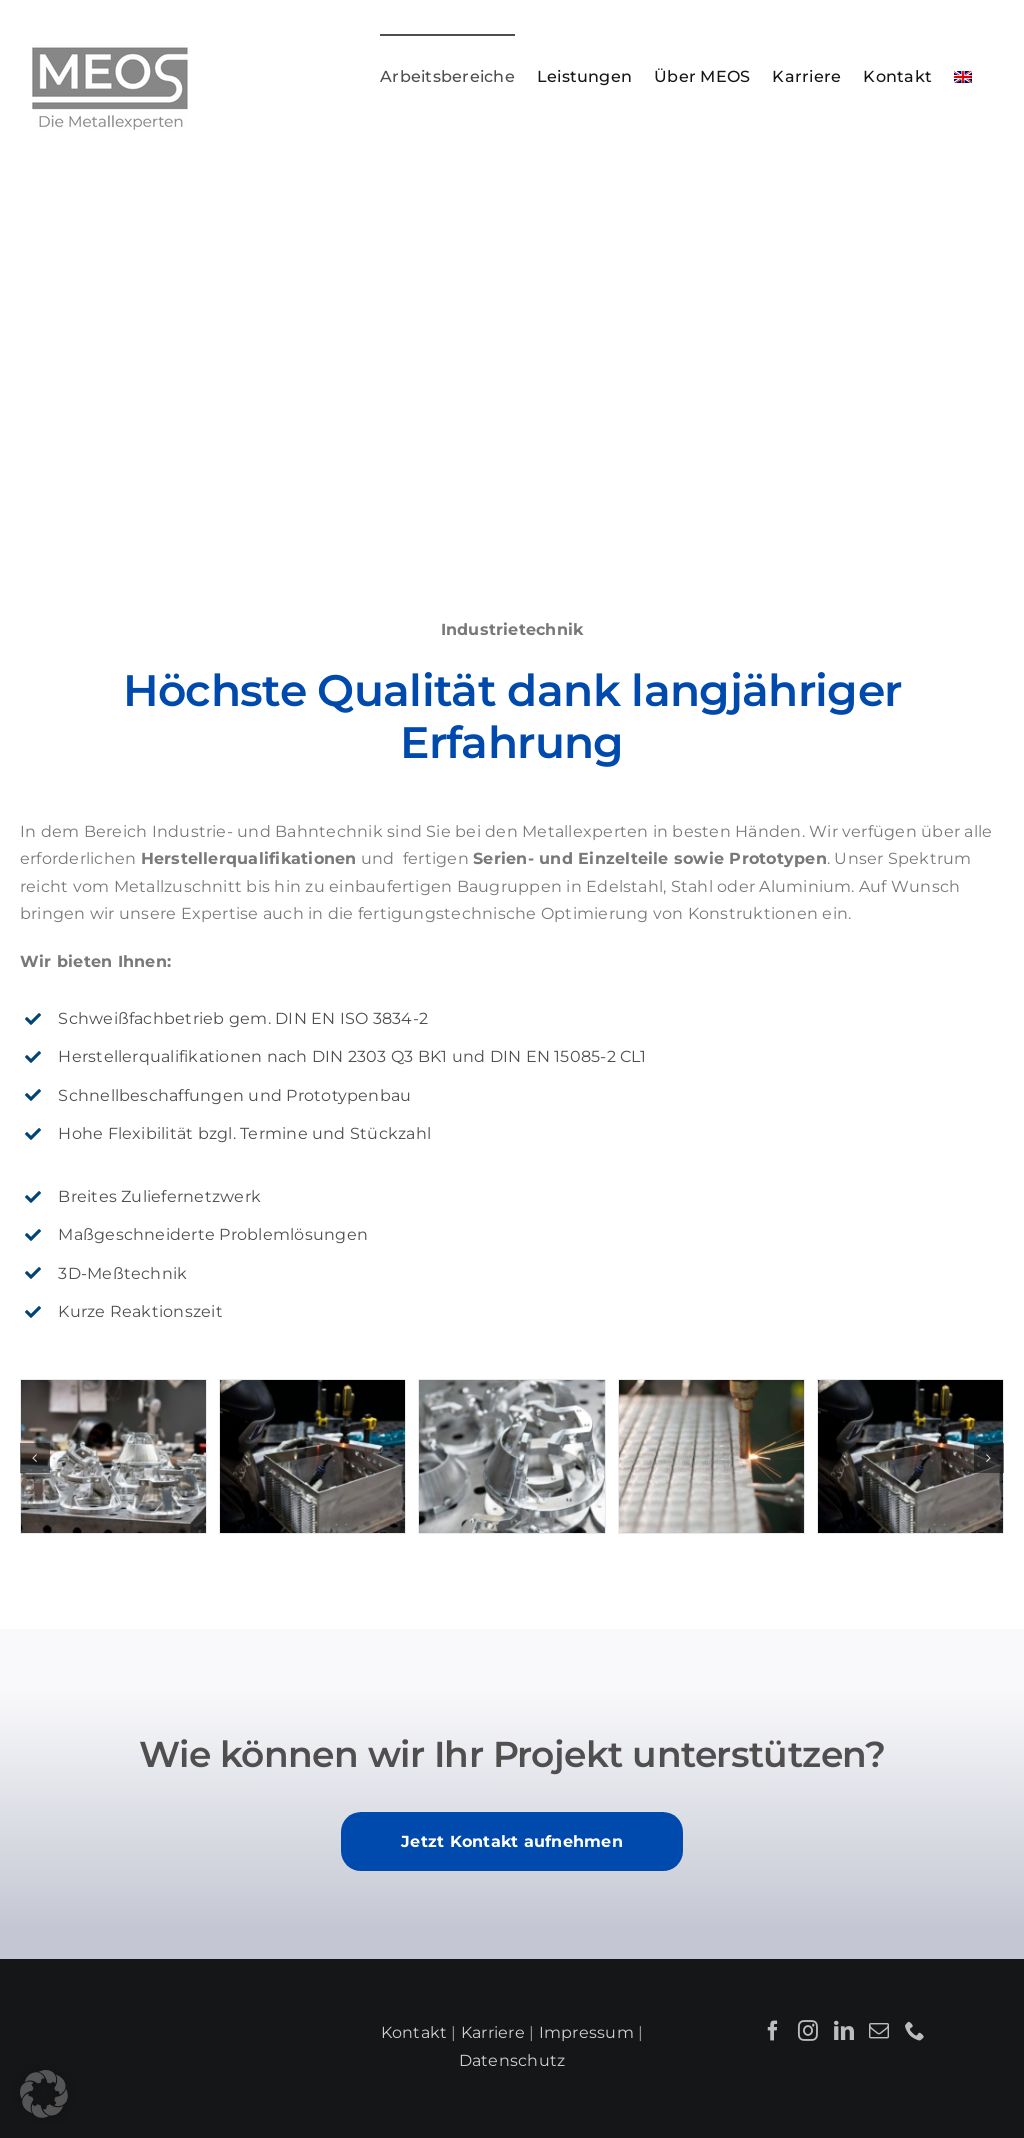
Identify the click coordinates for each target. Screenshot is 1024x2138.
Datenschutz (512, 2060)
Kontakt (414, 2032)
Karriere (493, 2032)
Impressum (586, 2032)
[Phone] (915, 2031)
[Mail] (879, 2031)
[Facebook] (773, 2031)
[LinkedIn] (844, 2031)
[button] (35, 1458)
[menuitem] (963, 76)
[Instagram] (808, 2031)
